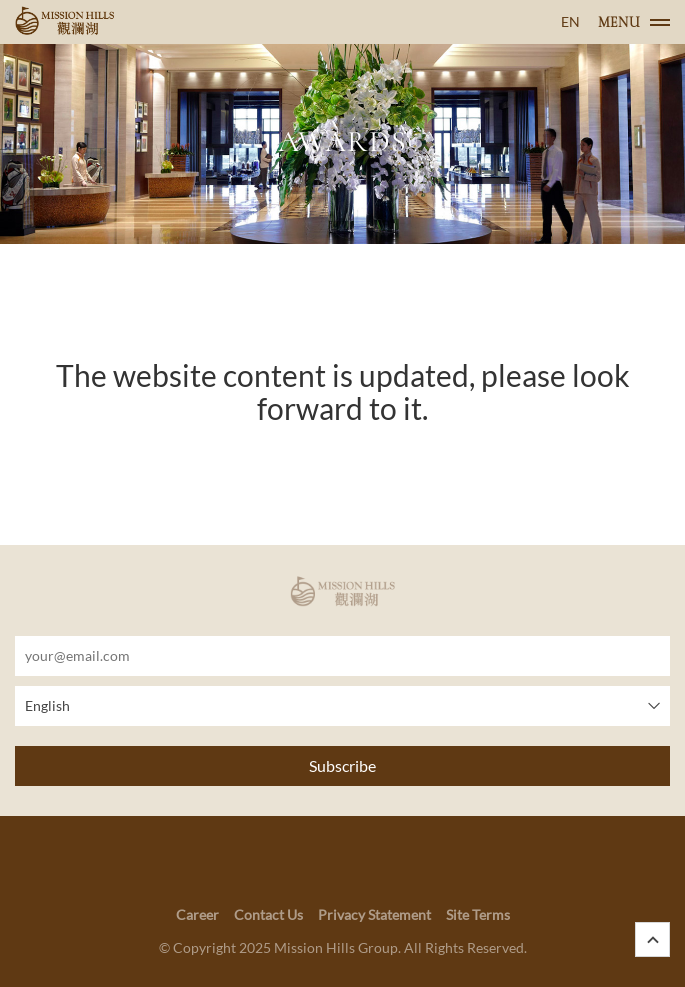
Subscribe (342, 765)
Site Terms (478, 914)
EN (570, 21)
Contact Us (268, 914)
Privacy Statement (374, 914)
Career (197, 914)
